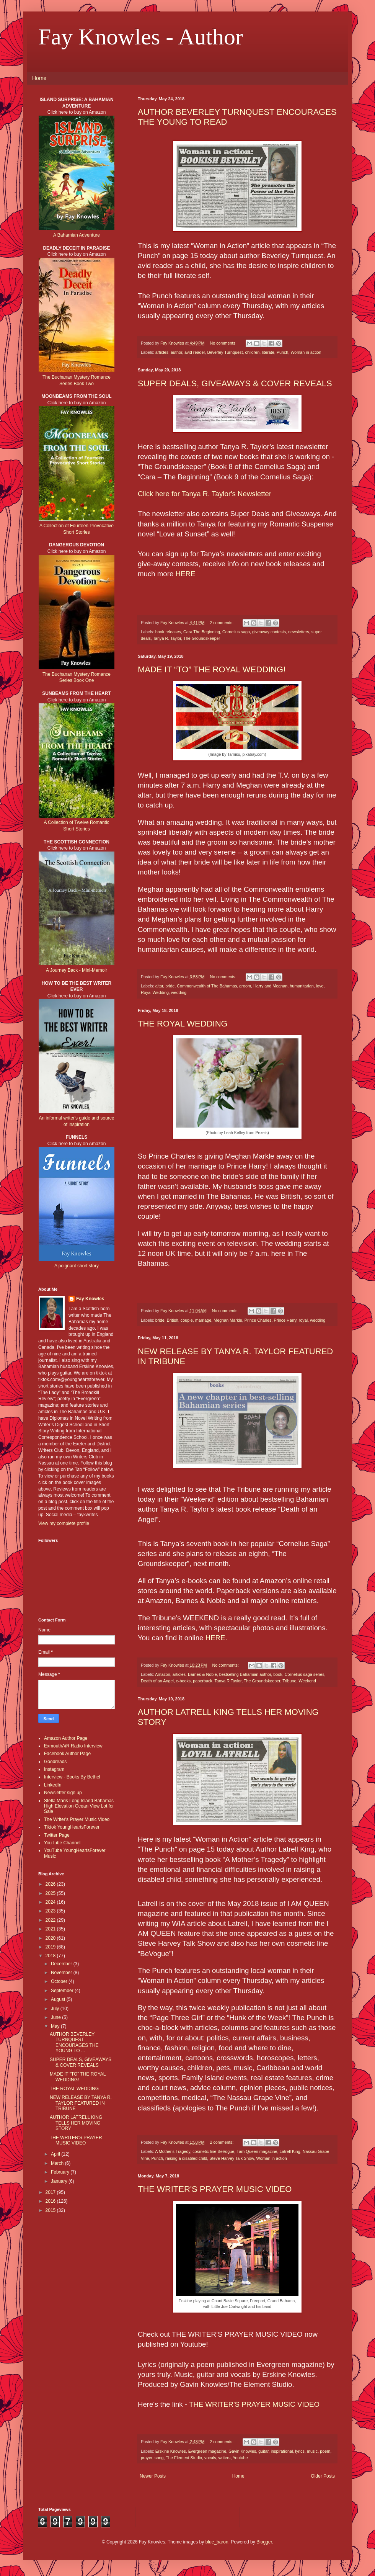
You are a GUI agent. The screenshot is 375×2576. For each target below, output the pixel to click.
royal (303, 1320)
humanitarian (301, 986)
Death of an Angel (157, 1681)
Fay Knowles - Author (140, 36)
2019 (51, 1947)
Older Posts (323, 2476)
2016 (51, 2201)
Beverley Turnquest (225, 352)
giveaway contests (269, 631)
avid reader (194, 352)
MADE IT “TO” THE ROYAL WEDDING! (211, 669)
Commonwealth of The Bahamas (207, 986)
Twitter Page (57, 1835)
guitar (263, 2451)
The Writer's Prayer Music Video (76, 1819)
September (63, 1990)
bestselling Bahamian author (245, 1674)
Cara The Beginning (201, 631)
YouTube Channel (62, 1842)
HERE (186, 574)
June (56, 2017)
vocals (210, 2457)
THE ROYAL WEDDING (183, 1023)
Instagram (54, 1769)
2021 (51, 1929)
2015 (51, 2210)
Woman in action (305, 352)
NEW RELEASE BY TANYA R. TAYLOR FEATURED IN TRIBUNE (81, 2103)
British (172, 1320)
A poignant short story (76, 1265)
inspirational (282, 2451)
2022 (51, 1920)
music (312, 2451)
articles (161, 352)
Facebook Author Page (67, 1753)
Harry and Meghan (270, 986)
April (56, 2154)
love (320, 986)
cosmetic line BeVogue (213, 2151)
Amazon (162, 1674)
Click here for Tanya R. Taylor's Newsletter (204, 494)
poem (325, 2451)
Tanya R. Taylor (167, 638)
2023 (51, 1911)
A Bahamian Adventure (76, 235)
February (60, 2172)
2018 (51, 1955)
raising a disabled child (186, 2158)
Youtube (240, 2457)
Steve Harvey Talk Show (231, 2158)
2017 (51, 2192)
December (62, 1963)
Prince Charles (258, 1320)
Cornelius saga (236, 631)
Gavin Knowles (242, 2451)
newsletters (298, 631)
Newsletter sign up (63, 1792)
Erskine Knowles (170, 2451)
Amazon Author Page (65, 1738)
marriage (203, 1320)
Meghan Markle (228, 1320)
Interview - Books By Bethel (72, 1777)
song (159, 2457)
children (252, 352)
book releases (168, 631)
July (55, 2008)
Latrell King (290, 2151)
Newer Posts (153, 2476)
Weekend (307, 1681)
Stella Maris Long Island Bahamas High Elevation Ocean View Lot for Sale (79, 1806)
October (59, 1981)
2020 (51, 1938)
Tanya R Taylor (228, 1681)
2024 (51, 1902)
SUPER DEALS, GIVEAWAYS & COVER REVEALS (235, 383)
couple (187, 1320)
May (56, 2026)
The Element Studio (184, 2457)
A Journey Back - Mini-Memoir (76, 970)
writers (224, 2457)
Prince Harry (285, 1320)
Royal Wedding (155, 992)
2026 (51, 1884)
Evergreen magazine (207, 2451)
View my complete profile (63, 1523)
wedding (178, 992)
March (58, 2163)
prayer (146, 2457)
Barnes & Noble (202, 1674)
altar (159, 986)
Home (39, 78)
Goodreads (55, 1761)
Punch (283, 352)
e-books (183, 1681)
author (176, 352)
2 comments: (222, 622)
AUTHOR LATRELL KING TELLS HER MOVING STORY (76, 2123)
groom (245, 986)
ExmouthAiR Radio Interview (73, 1746)
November (62, 1972)
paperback (202, 1681)
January (59, 2181)
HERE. (216, 1638)
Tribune (289, 1681)
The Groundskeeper (201, 638)
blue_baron (216, 2542)
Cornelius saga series (304, 1674)
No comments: (224, 343)
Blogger (264, 2542)
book (277, 1674)
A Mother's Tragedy (172, 2151)
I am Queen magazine (256, 2151)
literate (268, 352)
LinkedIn (52, 1785)
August (59, 1999)
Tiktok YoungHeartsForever (71, 1827)
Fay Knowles (90, 1298)
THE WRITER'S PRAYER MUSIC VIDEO (215, 2189)
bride (169, 986)
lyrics (300, 2451)
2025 (51, 1893)
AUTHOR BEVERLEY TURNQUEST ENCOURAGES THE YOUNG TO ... (74, 2042)
